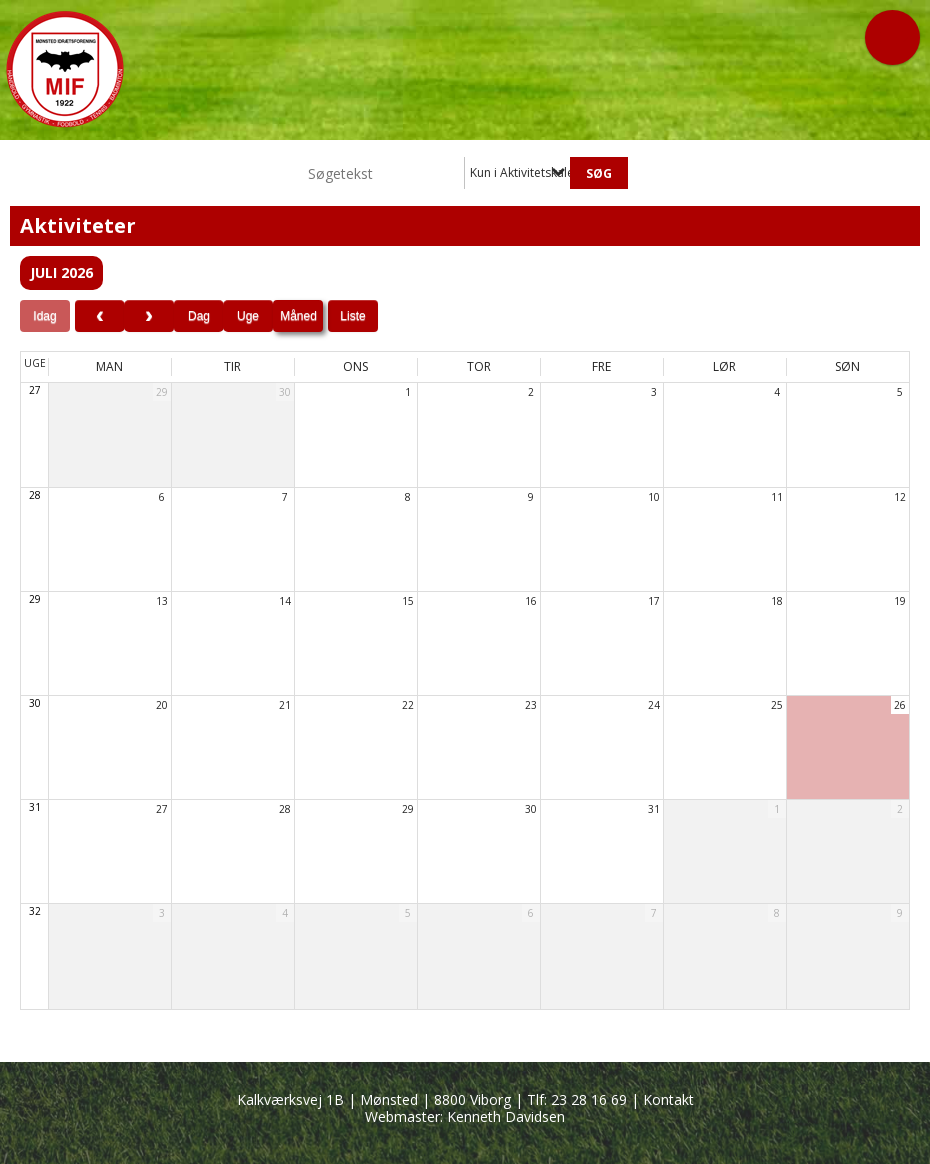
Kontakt (668, 1099)
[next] (149, 316)
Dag (199, 316)
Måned (298, 316)
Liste (352, 316)
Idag (44, 316)
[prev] (100, 316)
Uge (248, 316)
